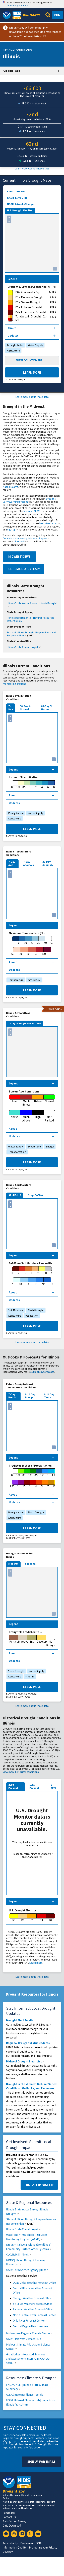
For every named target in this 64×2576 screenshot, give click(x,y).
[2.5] (24, 1484)
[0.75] (42, 1472)
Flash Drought (35, 1310)
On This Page (11, 71)
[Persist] (13, 1639)
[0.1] (24, 1472)
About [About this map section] (12, 328)
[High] (38, 1114)
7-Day (10, 707)
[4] (42, 784)
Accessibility (10, 2543)
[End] (32, 1639)
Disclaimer (26, 2543)
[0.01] (18, 784)
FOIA (38, 2543)
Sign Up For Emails (41, 2462)
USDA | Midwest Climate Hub (23, 2339)
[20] (32, 940)
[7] (48, 1484)
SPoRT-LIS (14, 1195)
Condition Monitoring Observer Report (26, 538)
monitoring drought (14, 683)
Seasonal (30, 1563)
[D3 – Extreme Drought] (29, 307)
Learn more (35, 1962)
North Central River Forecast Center (34, 2315)
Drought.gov (31, 15)
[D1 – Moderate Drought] (29, 297)
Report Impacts (40, 2185)
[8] (54, 784)
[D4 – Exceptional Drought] (29, 312)
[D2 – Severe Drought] (29, 302)
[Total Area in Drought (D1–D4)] (29, 318)
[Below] (38, 1098)
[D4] (50, 1917)
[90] (36, 951)
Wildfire (29, 1676)
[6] (48, 784)
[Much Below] (26, 1100)
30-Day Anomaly (47, 863)
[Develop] (41, 1639)
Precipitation (15, 813)
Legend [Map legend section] (12, 279)
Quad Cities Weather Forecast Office (34, 2283)
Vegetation (31, 1315)
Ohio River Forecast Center (29, 2320)
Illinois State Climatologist (24, 647)
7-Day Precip (12, 1396)
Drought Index (14, 345)
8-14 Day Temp (49, 1396)
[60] (13, 951)
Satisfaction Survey (14, 2521)
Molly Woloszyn (49, 523)
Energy (49, 1146)
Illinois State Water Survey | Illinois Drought (32, 604)
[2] (36, 784)
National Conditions (17, 50)
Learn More (23, 372)
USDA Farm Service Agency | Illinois (27, 2270)
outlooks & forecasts (42, 1371)
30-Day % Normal (25, 707)
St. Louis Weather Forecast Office (32, 2304)
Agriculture (12, 350)
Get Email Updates (24, 569)
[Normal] (49, 1098)
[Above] (14, 1114)
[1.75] (12, 1484)
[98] (43, 1281)
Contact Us (9, 2517)
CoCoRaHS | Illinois (19, 2254)
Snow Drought (16, 1671)
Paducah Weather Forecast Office (32, 2309)
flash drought (10, 486)
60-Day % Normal (46, 707)
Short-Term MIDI (17, 197)
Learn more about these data (32, 396)
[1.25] (54, 1472)
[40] (45, 940)
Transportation (16, 1151)
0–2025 (53, 1786)
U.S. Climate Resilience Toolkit (24, 2394)
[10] (25, 940)
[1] (30, 784)
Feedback (9, 2513)
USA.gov (8, 2552)
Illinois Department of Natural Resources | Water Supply (31, 619)
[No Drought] (50, 1641)
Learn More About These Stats (32, 168)
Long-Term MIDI (16, 191)
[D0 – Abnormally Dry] (28, 292)
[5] (25, 1270)
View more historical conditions (21, 1771)
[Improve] (22, 1639)
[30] (38, 940)
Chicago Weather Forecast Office (32, 2298)
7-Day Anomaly (28, 863)
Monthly (13, 1563)
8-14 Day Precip (30, 1396)
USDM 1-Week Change (20, 204)
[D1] (22, 1917)
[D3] (41, 1917)
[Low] (14, 1098)
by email (21, 541)
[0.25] (30, 1472)
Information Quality (14, 2547)
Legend (13, 1901)
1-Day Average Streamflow (24, 1023)
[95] (36, 1281)
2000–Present (13, 1786)
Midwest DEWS (31, 511)
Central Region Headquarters (30, 2326)
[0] (12, 784)
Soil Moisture (15, 1310)
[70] (20, 951)
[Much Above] (26, 1116)
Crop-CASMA (35, 1195)
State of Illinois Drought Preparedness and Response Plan (31, 634)
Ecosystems (33, 1146)
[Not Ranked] (49, 1116)
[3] (30, 1484)
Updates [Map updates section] (13, 335)
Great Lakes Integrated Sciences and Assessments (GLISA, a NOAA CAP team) (28, 2359)
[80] (28, 951)
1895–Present (34, 1786)
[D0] (13, 1917)
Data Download (12, 2525)
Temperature (15, 980)
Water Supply (34, 345)
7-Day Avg (11, 863)
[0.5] (24, 784)
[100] (43, 951)
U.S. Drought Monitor (20, 210)
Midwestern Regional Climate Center (29, 2333)
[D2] (32, 1917)
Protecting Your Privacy (43, 2547)
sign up (12, 529)
